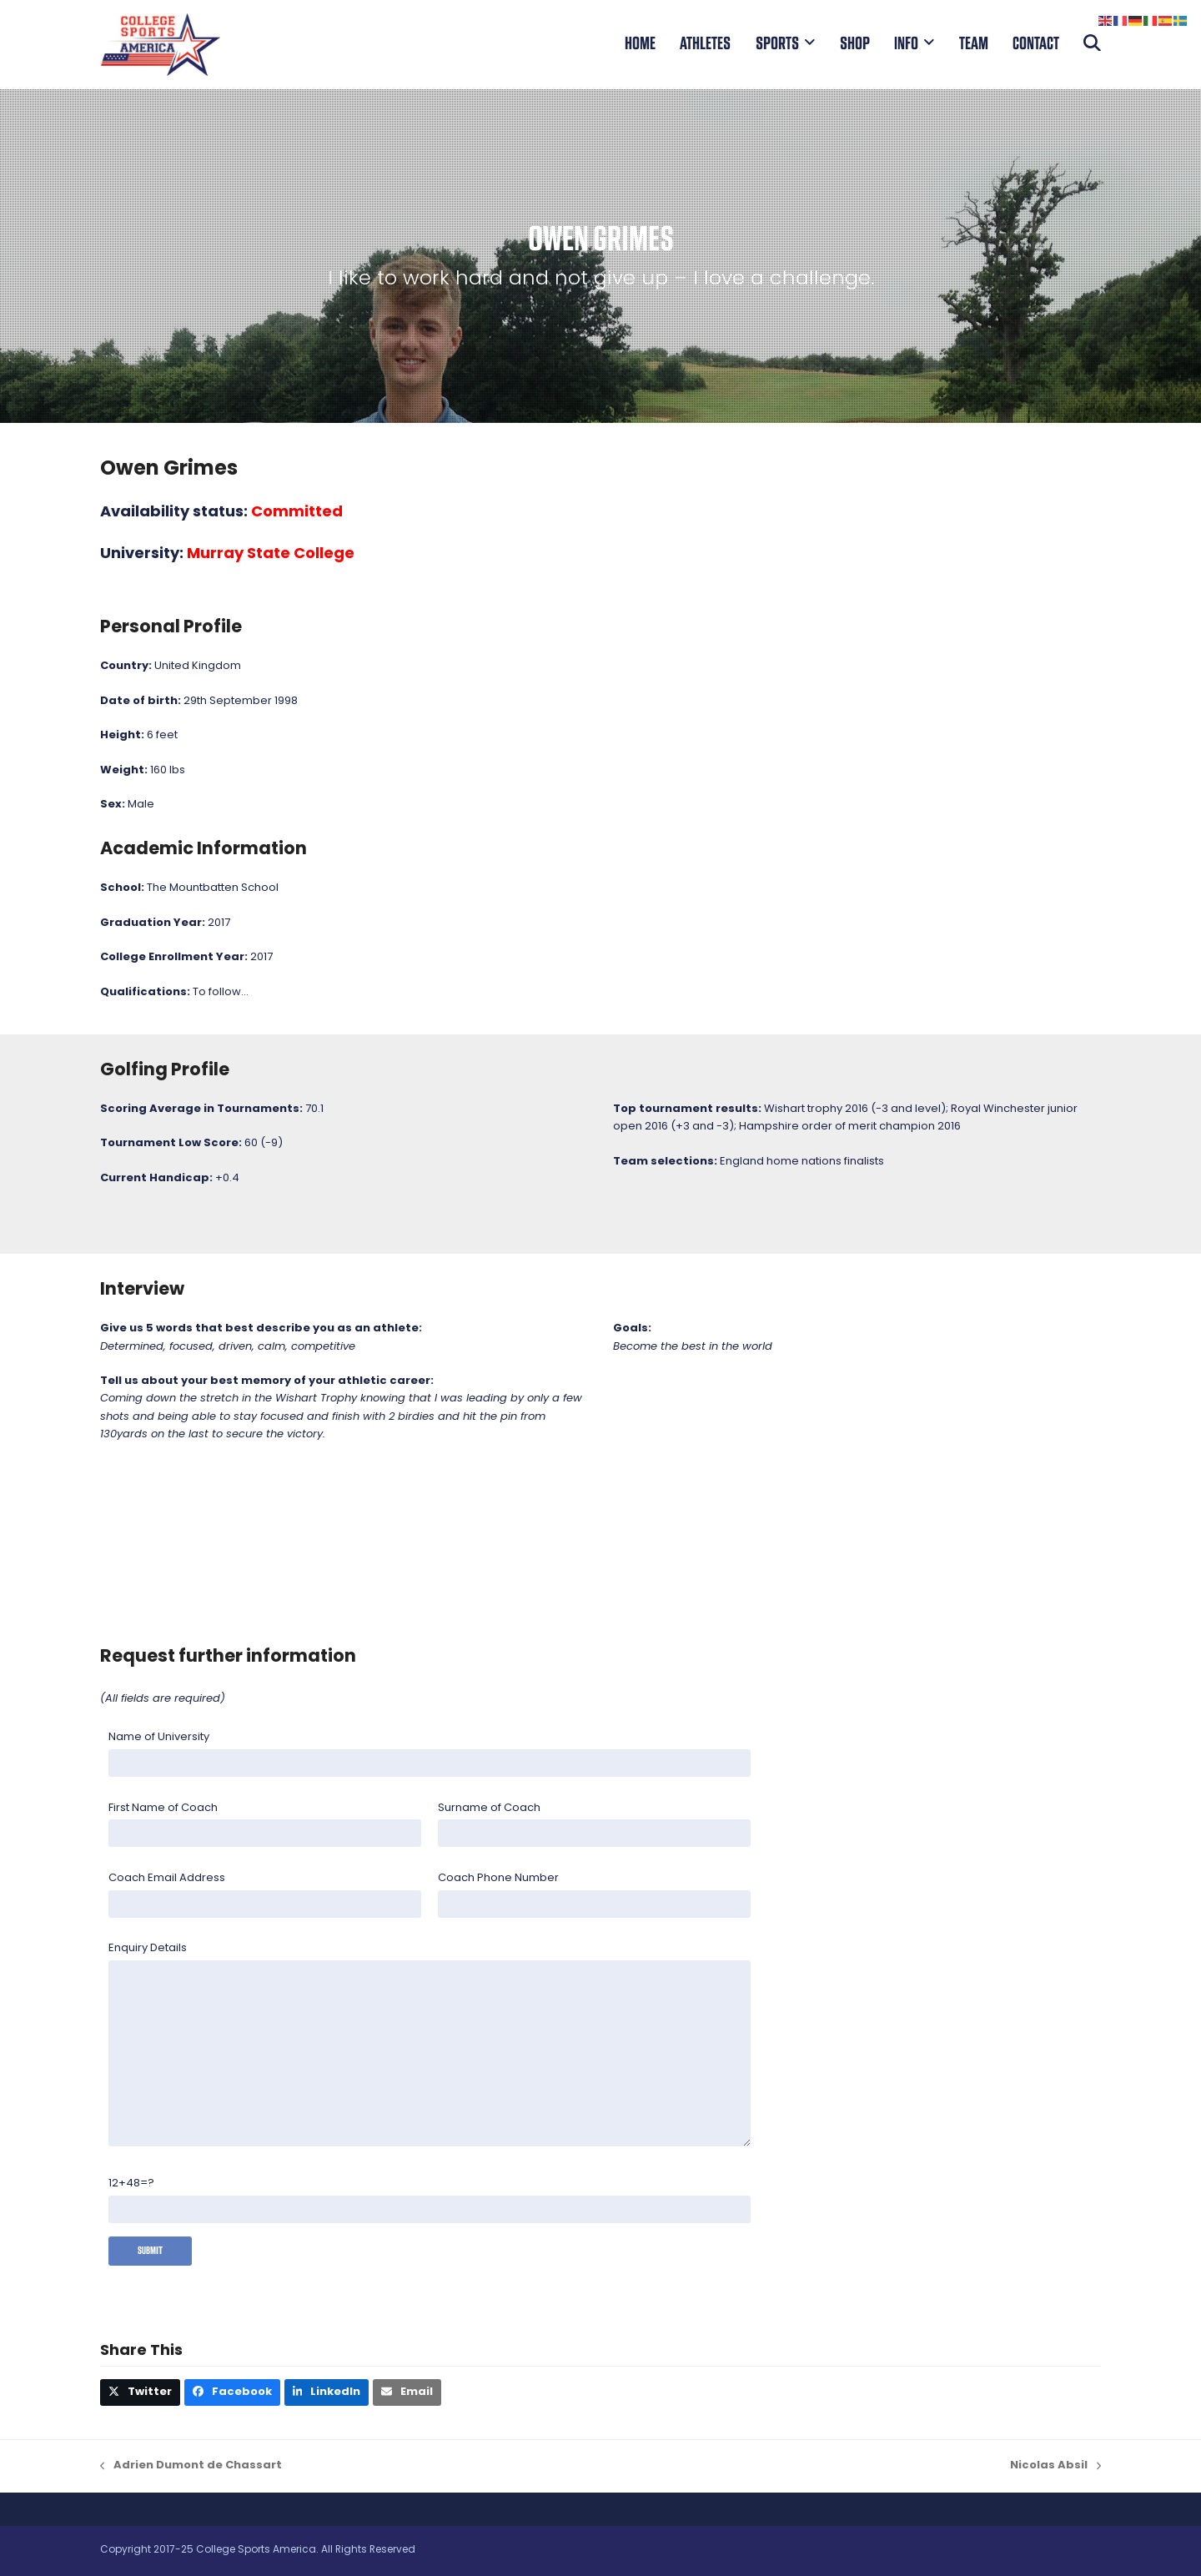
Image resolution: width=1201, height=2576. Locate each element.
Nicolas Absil (1055, 2467)
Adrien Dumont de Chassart (191, 2467)
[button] (1092, 44)
